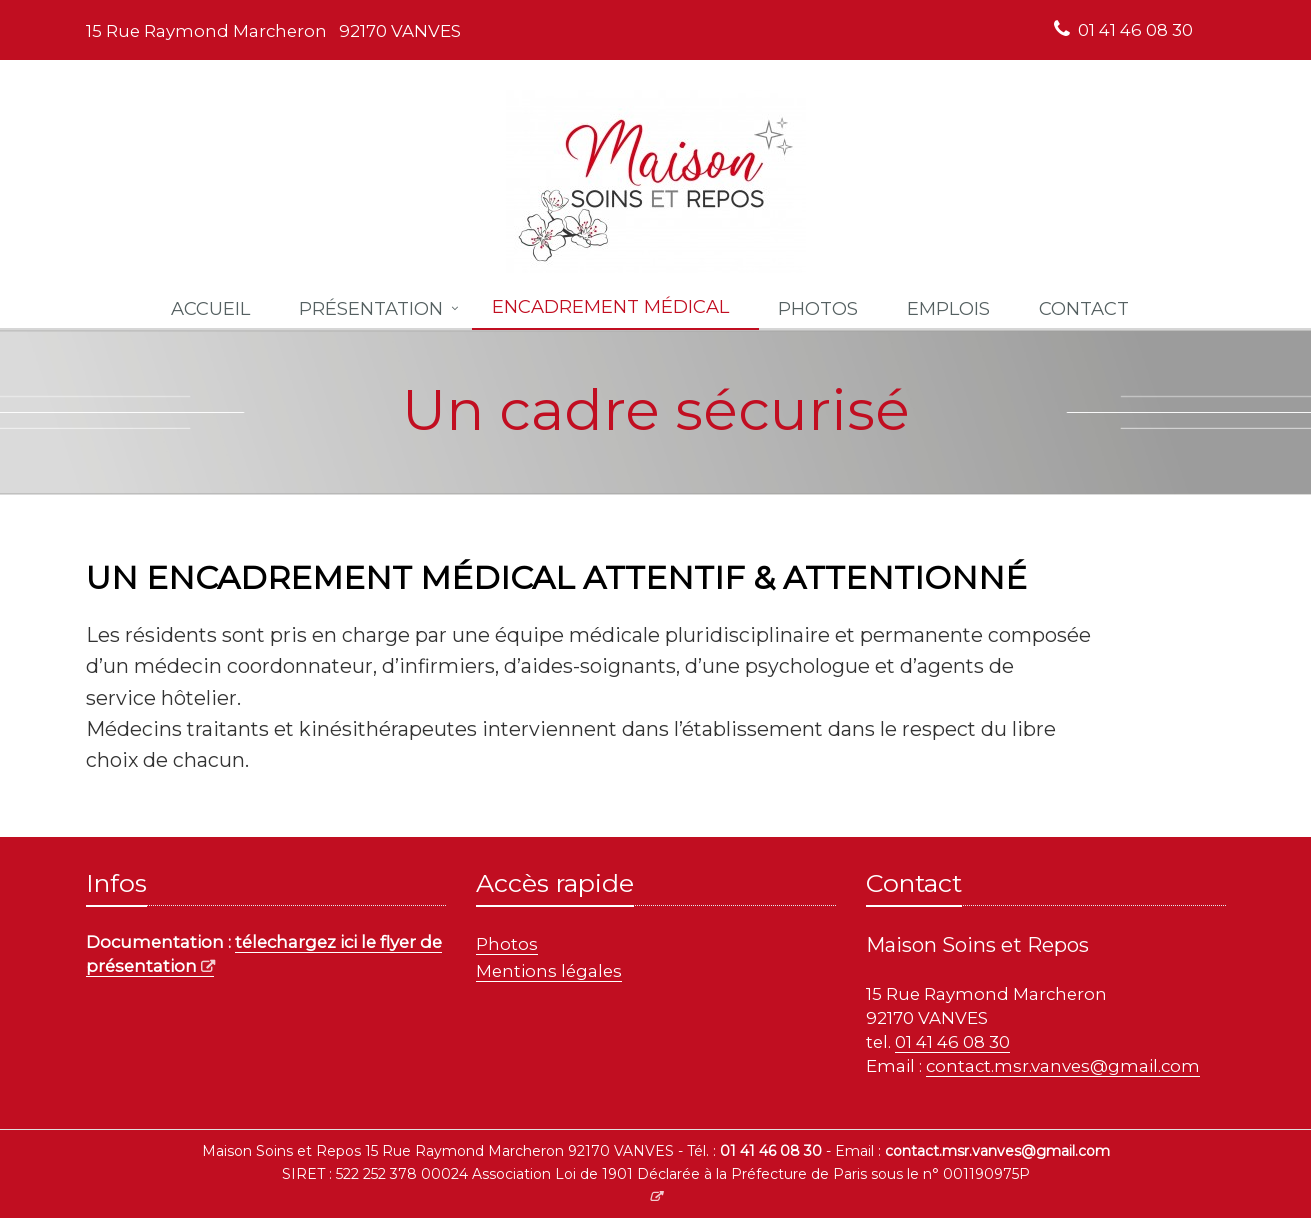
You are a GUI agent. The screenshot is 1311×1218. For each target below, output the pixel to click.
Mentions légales (549, 971)
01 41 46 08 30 (1135, 30)
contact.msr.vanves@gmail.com (1063, 1066)
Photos (507, 944)
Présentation (371, 308)
